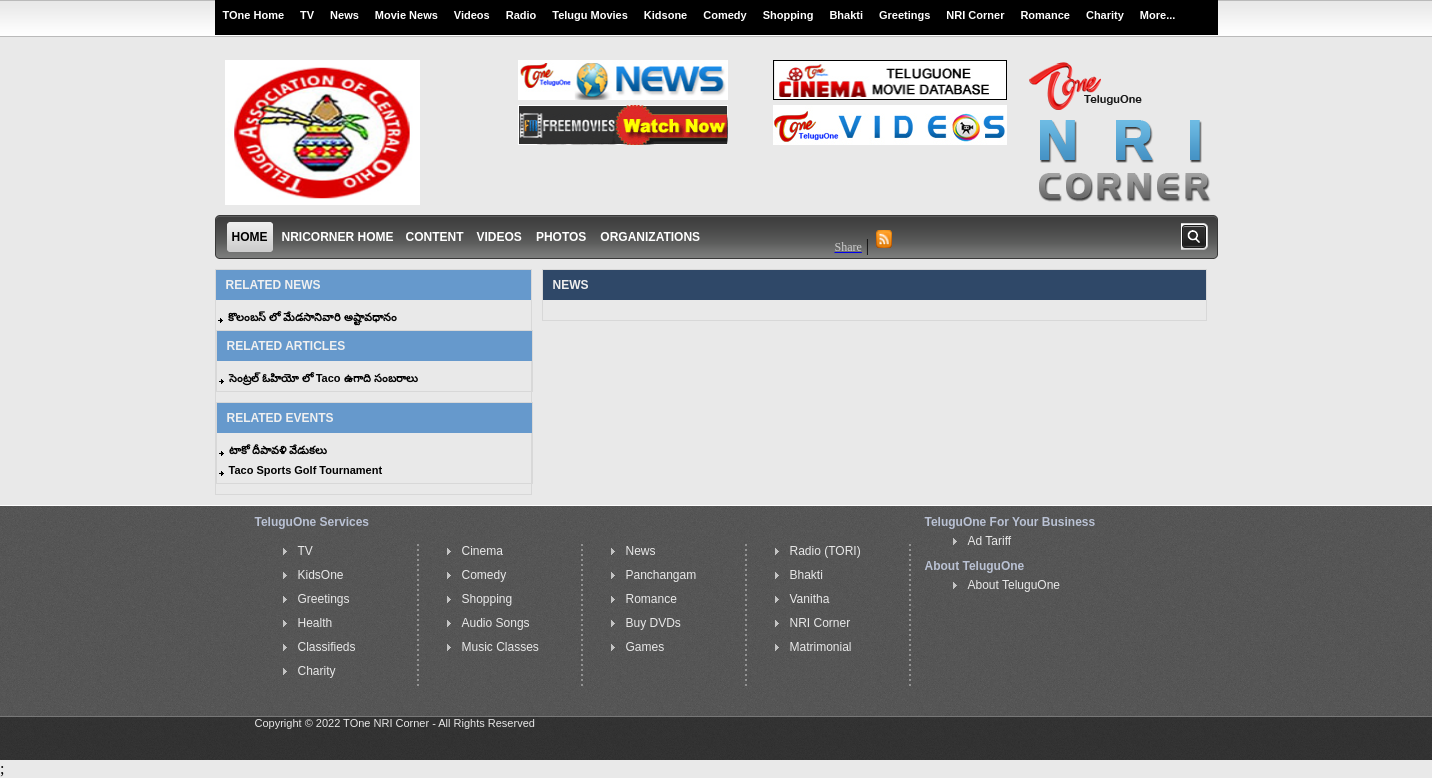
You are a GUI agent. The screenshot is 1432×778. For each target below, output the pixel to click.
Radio (521, 15)
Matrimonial (821, 647)
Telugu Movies (590, 15)
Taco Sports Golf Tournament (306, 470)
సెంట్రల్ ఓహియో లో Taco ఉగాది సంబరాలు (323, 378)
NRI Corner (975, 15)
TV (307, 15)
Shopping (788, 15)
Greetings (904, 15)
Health (315, 623)
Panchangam (661, 575)
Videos (472, 15)
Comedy (724, 15)
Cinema (482, 551)
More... (1157, 15)
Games (645, 647)
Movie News (406, 15)
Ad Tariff (990, 541)
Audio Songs (496, 623)
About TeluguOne (1014, 585)
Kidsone (665, 15)
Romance (1045, 15)
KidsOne (321, 575)
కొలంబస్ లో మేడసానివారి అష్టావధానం (312, 317)
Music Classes (500, 647)
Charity (1105, 15)
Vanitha (810, 599)
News (344, 15)
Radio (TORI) (825, 551)
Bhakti (846, 15)
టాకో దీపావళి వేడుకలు (278, 450)
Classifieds (327, 647)
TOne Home (254, 15)
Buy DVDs (653, 623)
